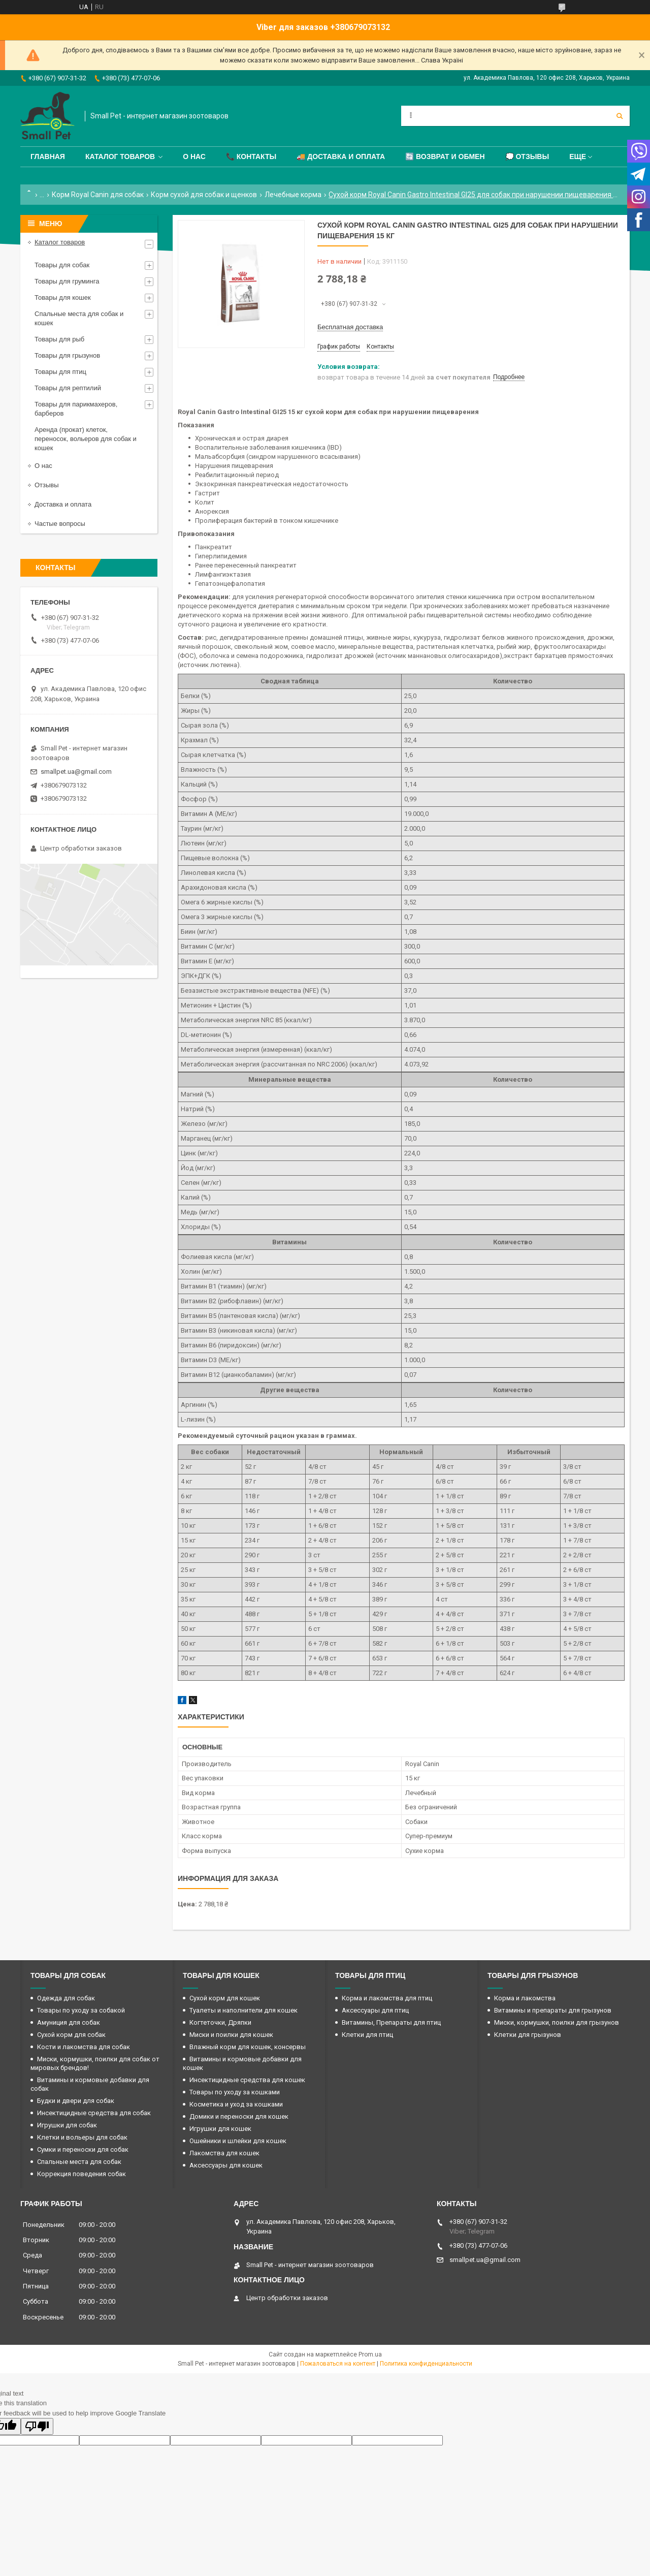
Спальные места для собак (79, 2161)
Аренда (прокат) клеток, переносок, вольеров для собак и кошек (86, 439)
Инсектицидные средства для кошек (247, 2080)
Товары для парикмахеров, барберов (76, 408)
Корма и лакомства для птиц (387, 1998)
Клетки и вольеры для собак (82, 2137)
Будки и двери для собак (75, 2100)
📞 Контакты (251, 156)
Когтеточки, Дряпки (220, 2022)
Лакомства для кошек (224, 2153)
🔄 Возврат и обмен (444, 156)
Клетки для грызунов (527, 2034)
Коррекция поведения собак (81, 2174)
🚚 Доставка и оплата (341, 156)
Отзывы (47, 485)
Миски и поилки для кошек (231, 2034)
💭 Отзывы (527, 156)
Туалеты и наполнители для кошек (243, 2010)
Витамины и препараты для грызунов (552, 2010)
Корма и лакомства (525, 1998)
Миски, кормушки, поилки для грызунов (556, 2022)
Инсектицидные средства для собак (94, 2113)
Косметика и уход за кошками (236, 2104)
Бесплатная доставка (350, 327)
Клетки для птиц (367, 2034)
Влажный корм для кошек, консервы (247, 2047)
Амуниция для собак (68, 2022)
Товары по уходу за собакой (81, 2010)
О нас (194, 156)
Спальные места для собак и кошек (79, 318)
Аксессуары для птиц (375, 2010)
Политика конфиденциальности (426, 2363)
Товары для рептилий (68, 388)
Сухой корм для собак (71, 2034)
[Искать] (619, 116)
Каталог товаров (120, 156)
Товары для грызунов (67, 355)
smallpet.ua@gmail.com (76, 771)
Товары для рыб (59, 339)
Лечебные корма (293, 195)
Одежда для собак (66, 1998)
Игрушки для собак (67, 2125)
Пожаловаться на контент (337, 2363)
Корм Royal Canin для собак (98, 195)
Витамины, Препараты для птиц (391, 2022)
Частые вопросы (60, 523)
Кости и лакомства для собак (83, 2047)
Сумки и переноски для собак (82, 2149)
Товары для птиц (60, 371)
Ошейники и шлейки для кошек (237, 2141)
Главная (47, 156)
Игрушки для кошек (220, 2128)
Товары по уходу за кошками (234, 2092)
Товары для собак (62, 265)
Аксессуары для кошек (226, 2165)
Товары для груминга (67, 281)
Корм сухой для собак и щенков (204, 195)
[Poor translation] (37, 2426)
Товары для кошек (63, 297)
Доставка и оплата (63, 504)
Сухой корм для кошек (224, 1998)
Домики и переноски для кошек (238, 2116)
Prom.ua (370, 2354)
